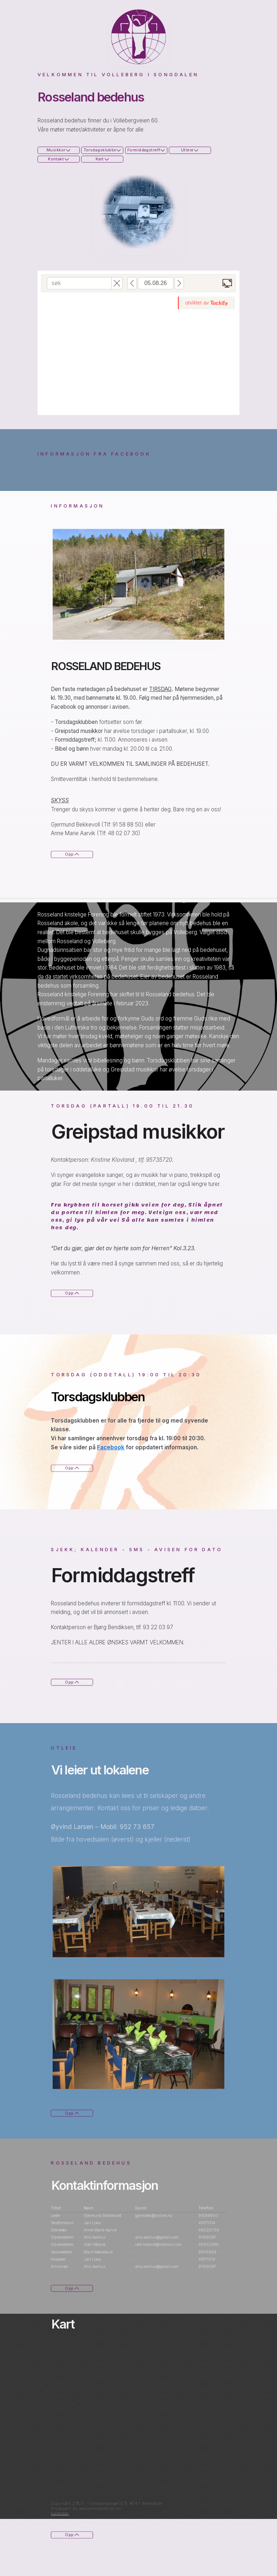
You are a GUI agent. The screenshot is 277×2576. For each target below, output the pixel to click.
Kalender (62, 2513)
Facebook (113, 1447)
